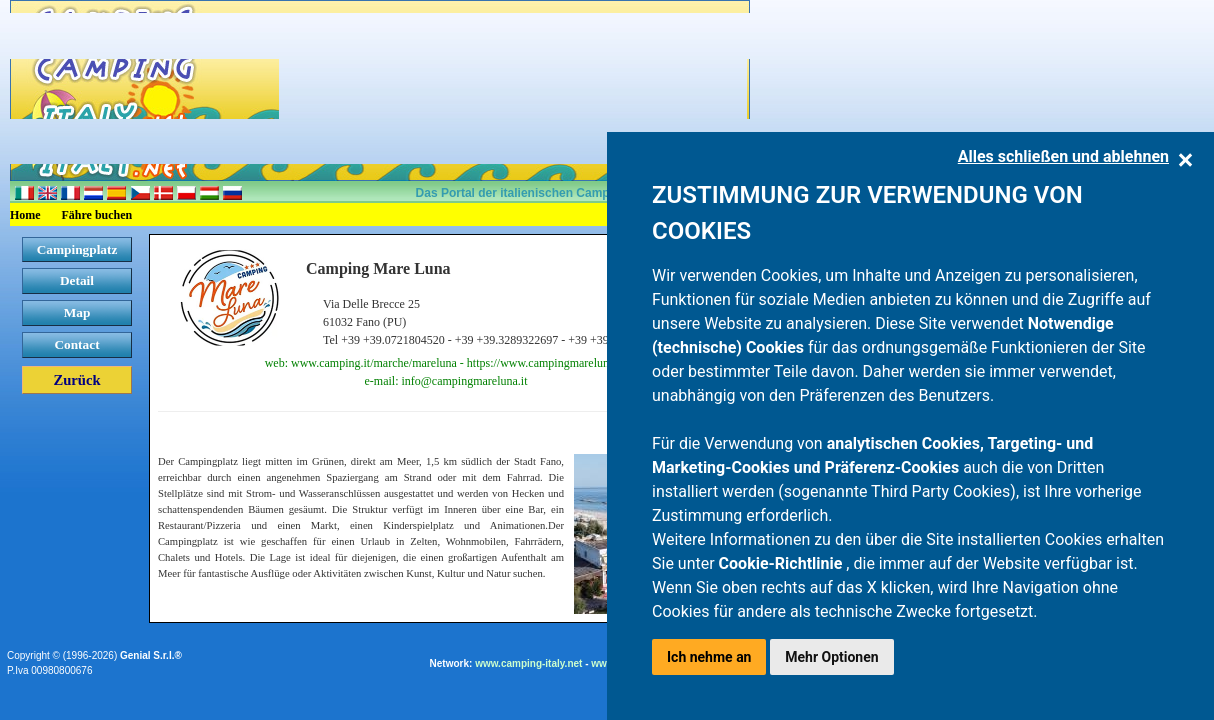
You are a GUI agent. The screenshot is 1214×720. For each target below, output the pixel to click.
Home (25, 215)
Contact (76, 344)
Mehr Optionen (831, 657)
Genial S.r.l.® (151, 655)
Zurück (76, 380)
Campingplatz (77, 249)
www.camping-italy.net (528, 663)
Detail (77, 280)
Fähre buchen (97, 215)
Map (77, 312)
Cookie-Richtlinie (783, 563)
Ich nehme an (709, 657)
